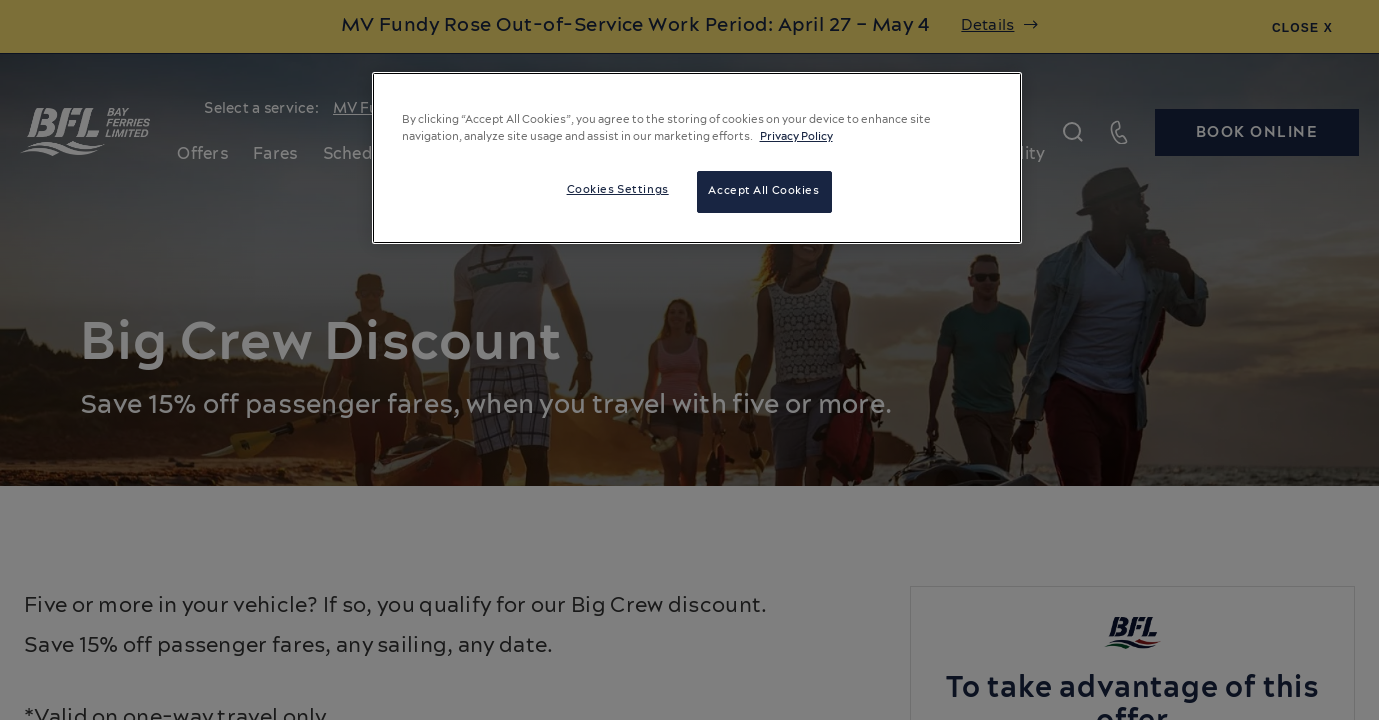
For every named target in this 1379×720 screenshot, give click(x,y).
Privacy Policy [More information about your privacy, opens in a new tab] (796, 137)
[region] (697, 158)
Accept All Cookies (763, 191)
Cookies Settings (618, 190)
